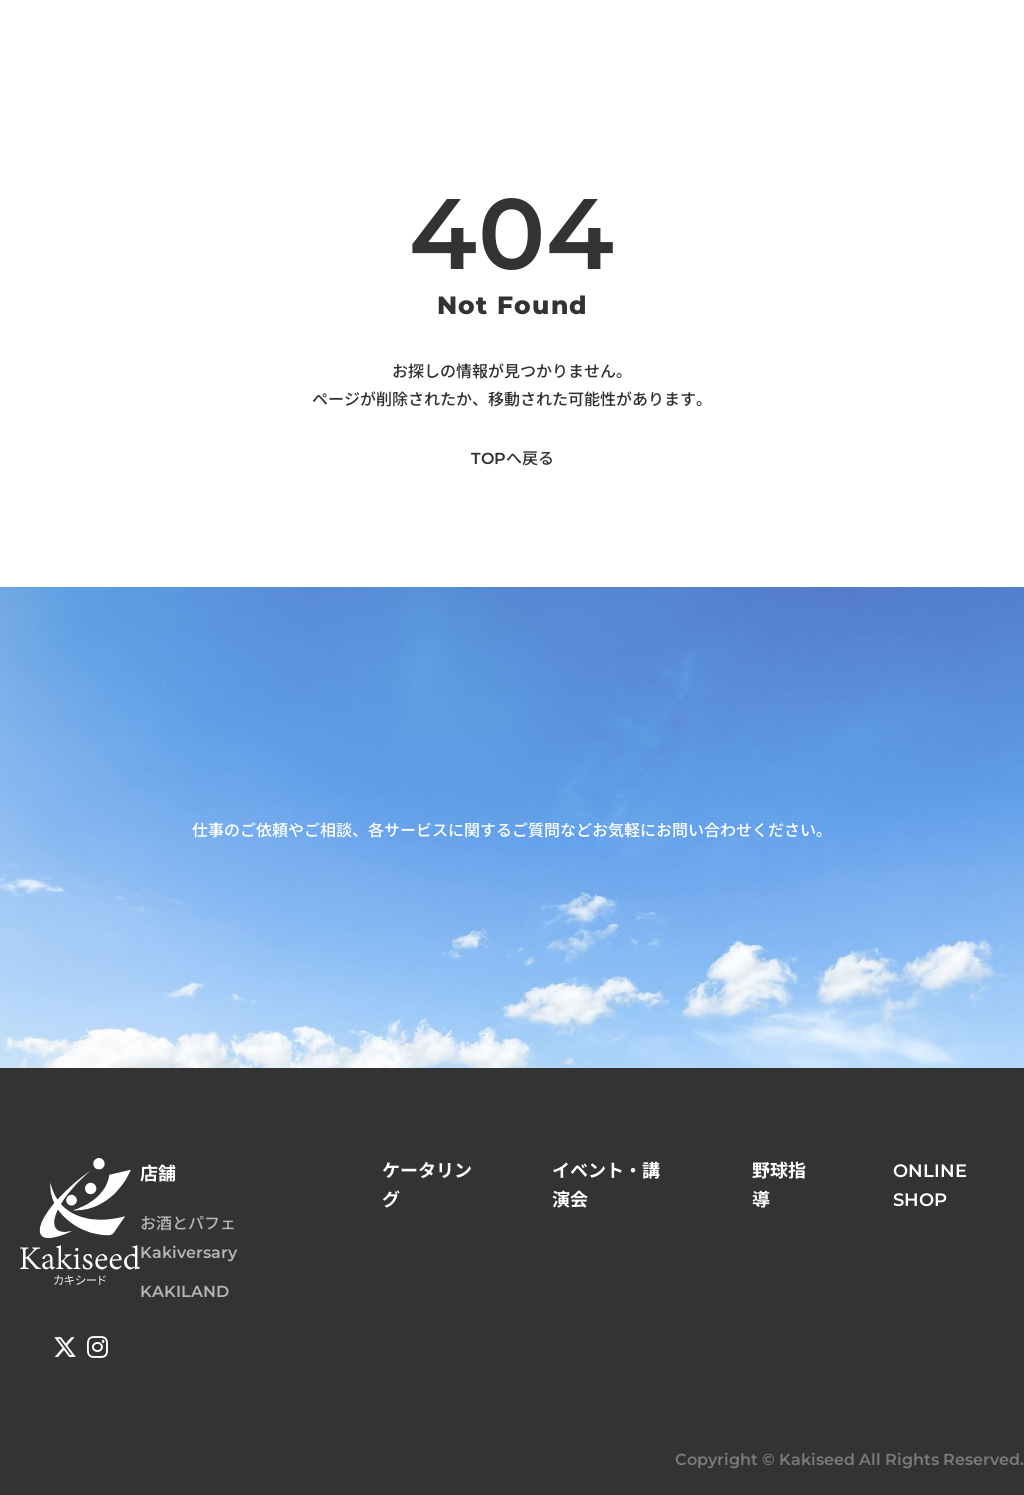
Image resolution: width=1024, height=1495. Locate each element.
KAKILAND (184, 1291)
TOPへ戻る (512, 458)
